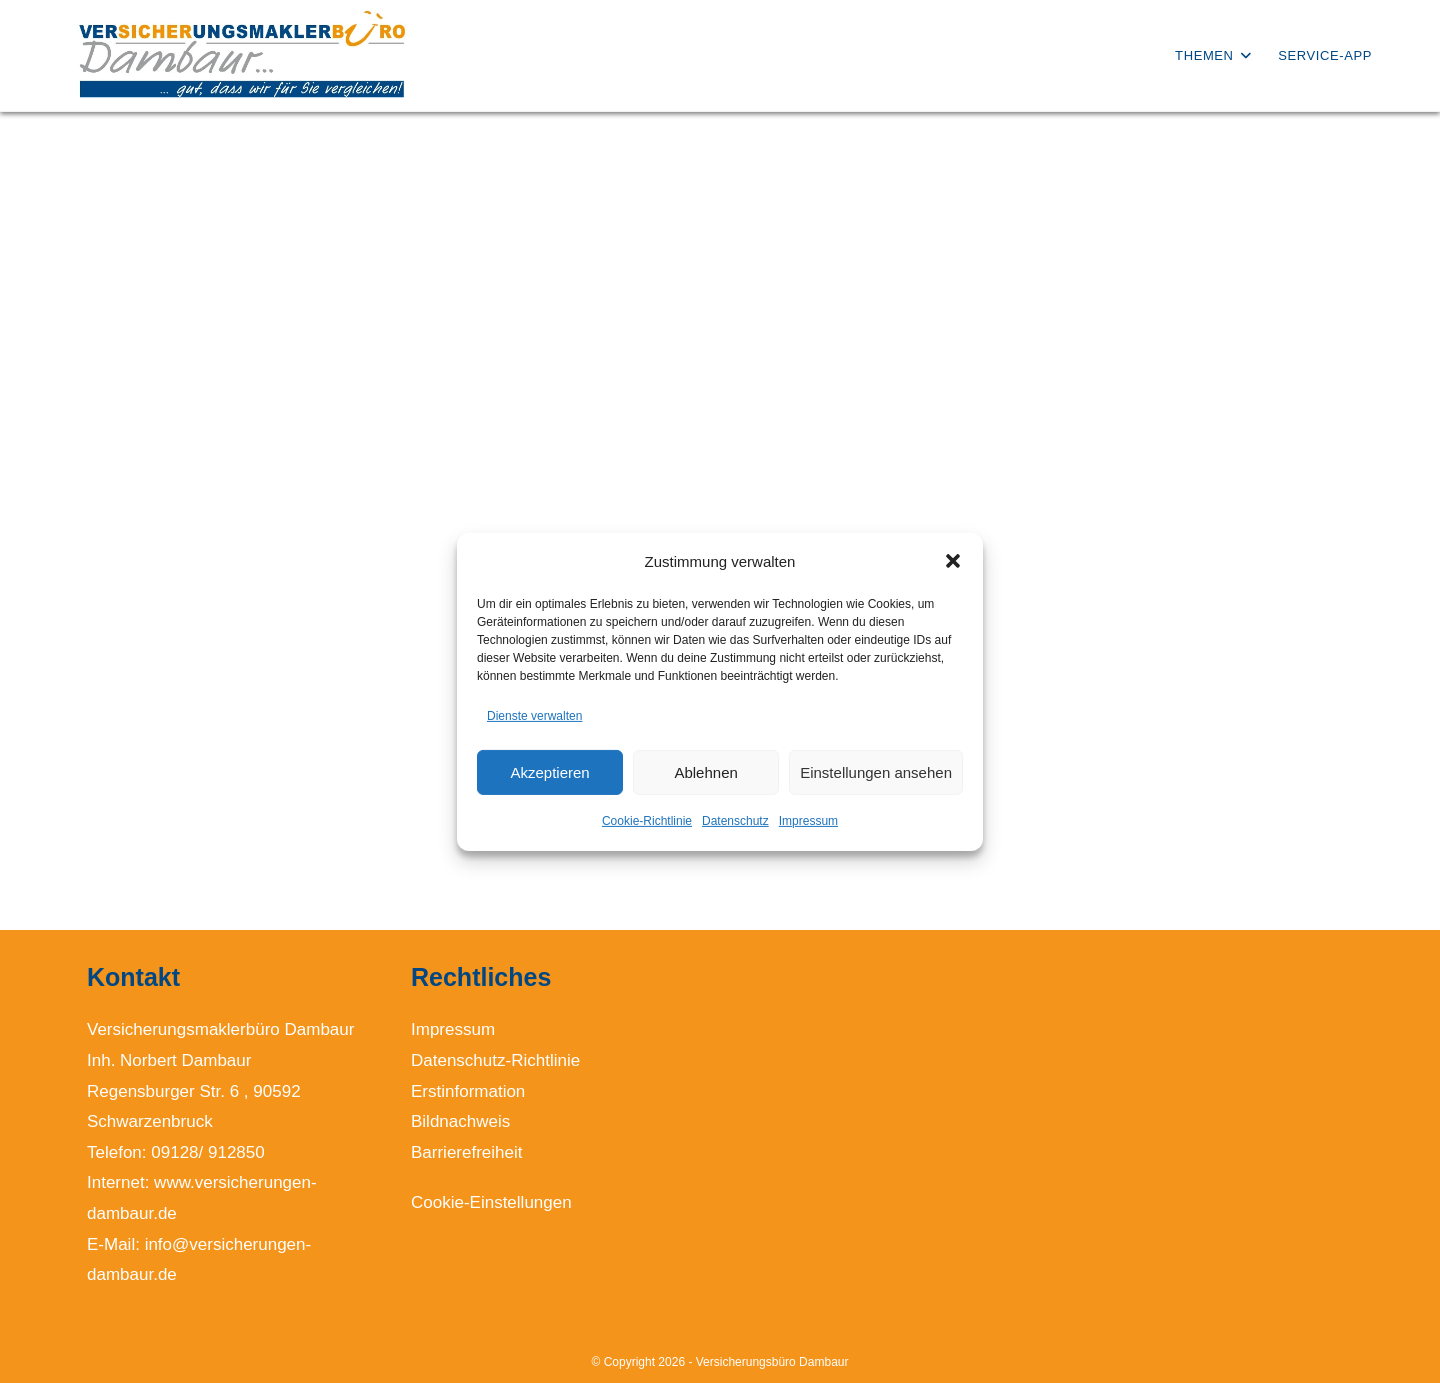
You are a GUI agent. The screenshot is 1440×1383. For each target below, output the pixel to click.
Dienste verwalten (534, 715)
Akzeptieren (549, 772)
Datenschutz (735, 821)
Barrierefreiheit (467, 1152)
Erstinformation (468, 1091)
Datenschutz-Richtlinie (495, 1060)
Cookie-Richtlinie (647, 821)
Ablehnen (705, 772)
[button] (953, 561)
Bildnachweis (460, 1121)
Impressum (808, 821)
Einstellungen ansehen (876, 772)
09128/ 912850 (207, 1152)
